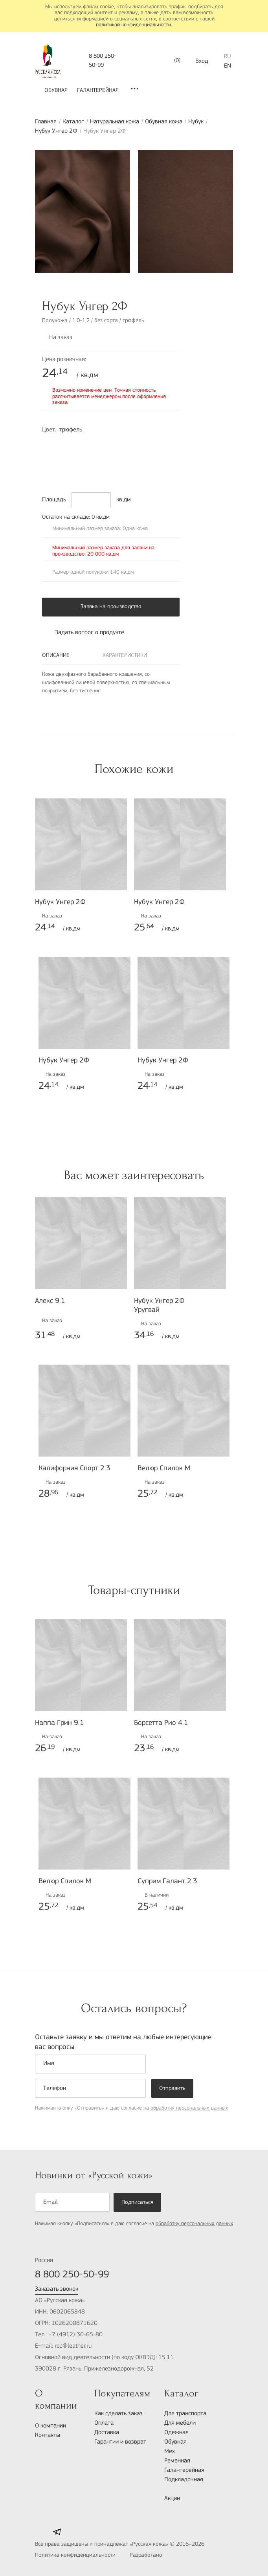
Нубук (196, 122)
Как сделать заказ (118, 2414)
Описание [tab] (56, 656)
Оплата (104, 2423)
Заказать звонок (56, 2289)
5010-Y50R (165, 457)
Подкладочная (183, 2480)
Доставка (106, 2432)
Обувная (56, 91)
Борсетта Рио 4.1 (161, 1723)
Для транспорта (185, 2414)
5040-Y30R (116, 457)
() (171, 61)
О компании (50, 2426)
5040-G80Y (50, 469)
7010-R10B (165, 444)
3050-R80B (116, 444)
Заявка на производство (111, 607)
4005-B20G (66, 469)
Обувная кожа (163, 122)
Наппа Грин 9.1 (59, 1723)
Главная (46, 122)
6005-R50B (132, 444)
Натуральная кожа (114, 122)
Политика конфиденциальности (75, 2555)
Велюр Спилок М (164, 1468)
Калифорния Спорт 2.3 (74, 1468)
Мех (169, 2451)
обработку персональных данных (189, 2108)
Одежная (176, 2432)
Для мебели (180, 2423)
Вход (201, 61)
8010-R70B (66, 457)
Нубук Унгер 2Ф (56, 131)
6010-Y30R (132, 457)
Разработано (163, 2555)
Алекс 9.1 (50, 1301)
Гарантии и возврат (120, 2442)
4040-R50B (149, 444)
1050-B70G (83, 444)
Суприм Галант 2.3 (167, 1881)
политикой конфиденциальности (133, 25)
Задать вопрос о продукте (83, 633)
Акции (172, 2498)
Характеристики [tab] (125, 656)
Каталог (73, 122)
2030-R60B (99, 444)
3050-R (99, 457)
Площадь (54, 500)
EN (227, 66)
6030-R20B (83, 457)
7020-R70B (50, 457)
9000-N (149, 457)
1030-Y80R (66, 444)
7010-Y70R (50, 444)
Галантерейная (98, 91)
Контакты (47, 2435)
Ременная (177, 2461)
